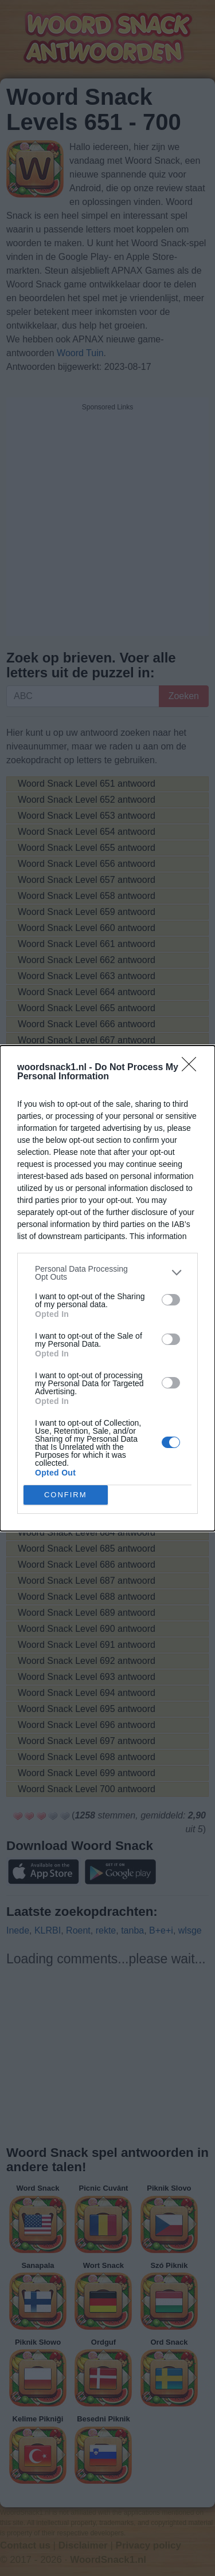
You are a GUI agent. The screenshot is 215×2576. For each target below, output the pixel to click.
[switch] (171, 1299)
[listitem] (107, 1273)
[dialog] (107, 1288)
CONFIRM (65, 1494)
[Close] (193, 1068)
